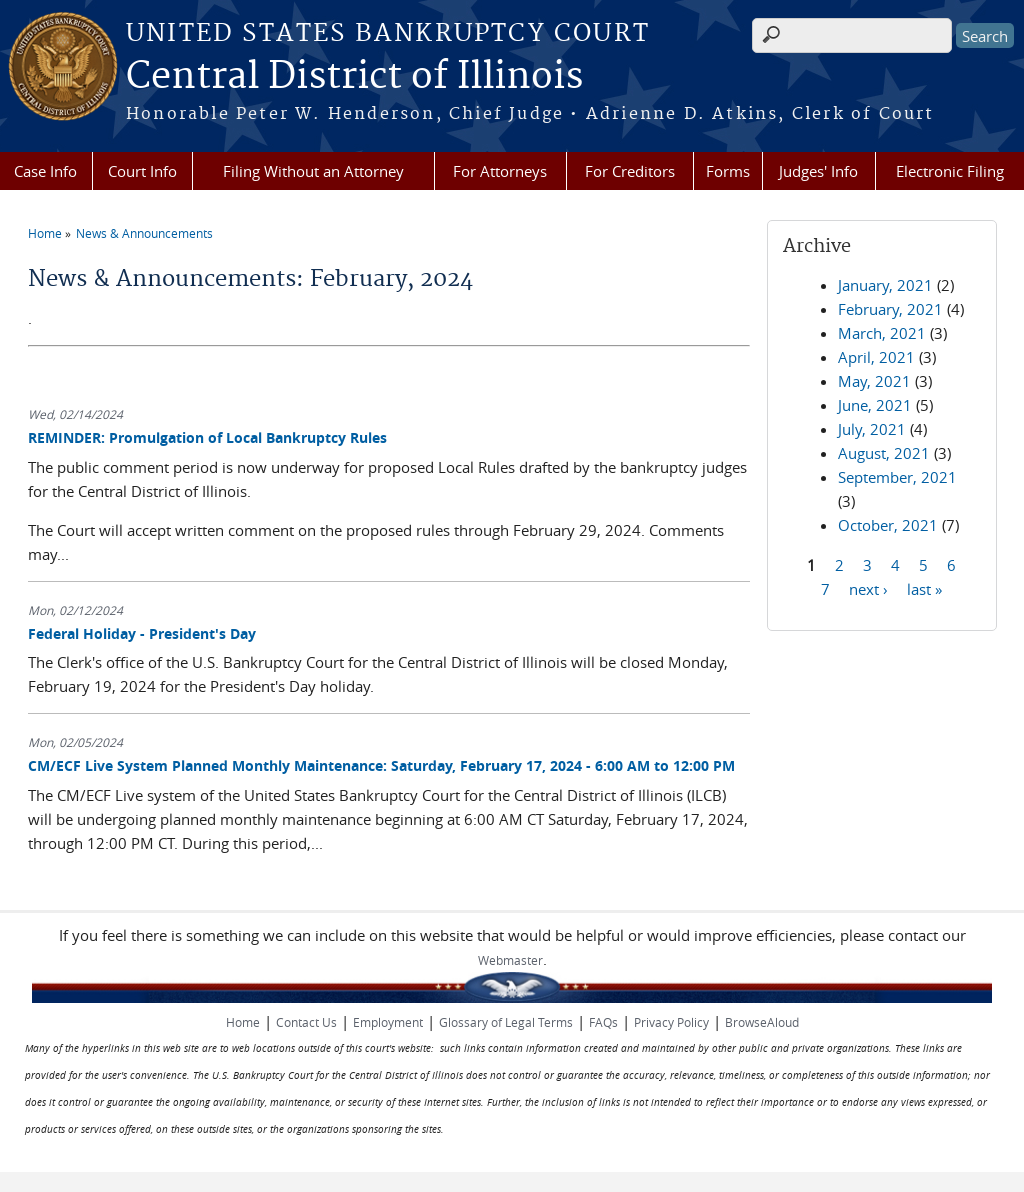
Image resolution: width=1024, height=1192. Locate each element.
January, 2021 (885, 285)
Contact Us (306, 1022)
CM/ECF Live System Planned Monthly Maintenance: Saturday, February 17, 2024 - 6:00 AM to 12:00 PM (381, 765)
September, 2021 (897, 477)
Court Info (142, 171)
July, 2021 (872, 429)
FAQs (603, 1022)
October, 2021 (888, 525)
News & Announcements (144, 233)
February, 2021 (890, 309)
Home (45, 233)
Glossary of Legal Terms (506, 1022)
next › (868, 588)
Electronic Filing (950, 171)
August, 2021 (884, 453)
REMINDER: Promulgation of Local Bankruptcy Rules (207, 437)
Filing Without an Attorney (313, 171)
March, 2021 (882, 333)
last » (924, 588)
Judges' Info (818, 171)
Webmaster (510, 960)
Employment (388, 1022)
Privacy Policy (671, 1022)
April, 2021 (876, 357)
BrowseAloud (762, 1022)
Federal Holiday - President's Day (142, 633)
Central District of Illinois (354, 77)
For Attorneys (500, 171)
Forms (728, 171)
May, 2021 (874, 381)
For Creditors (630, 171)
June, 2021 (875, 405)
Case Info (45, 171)
